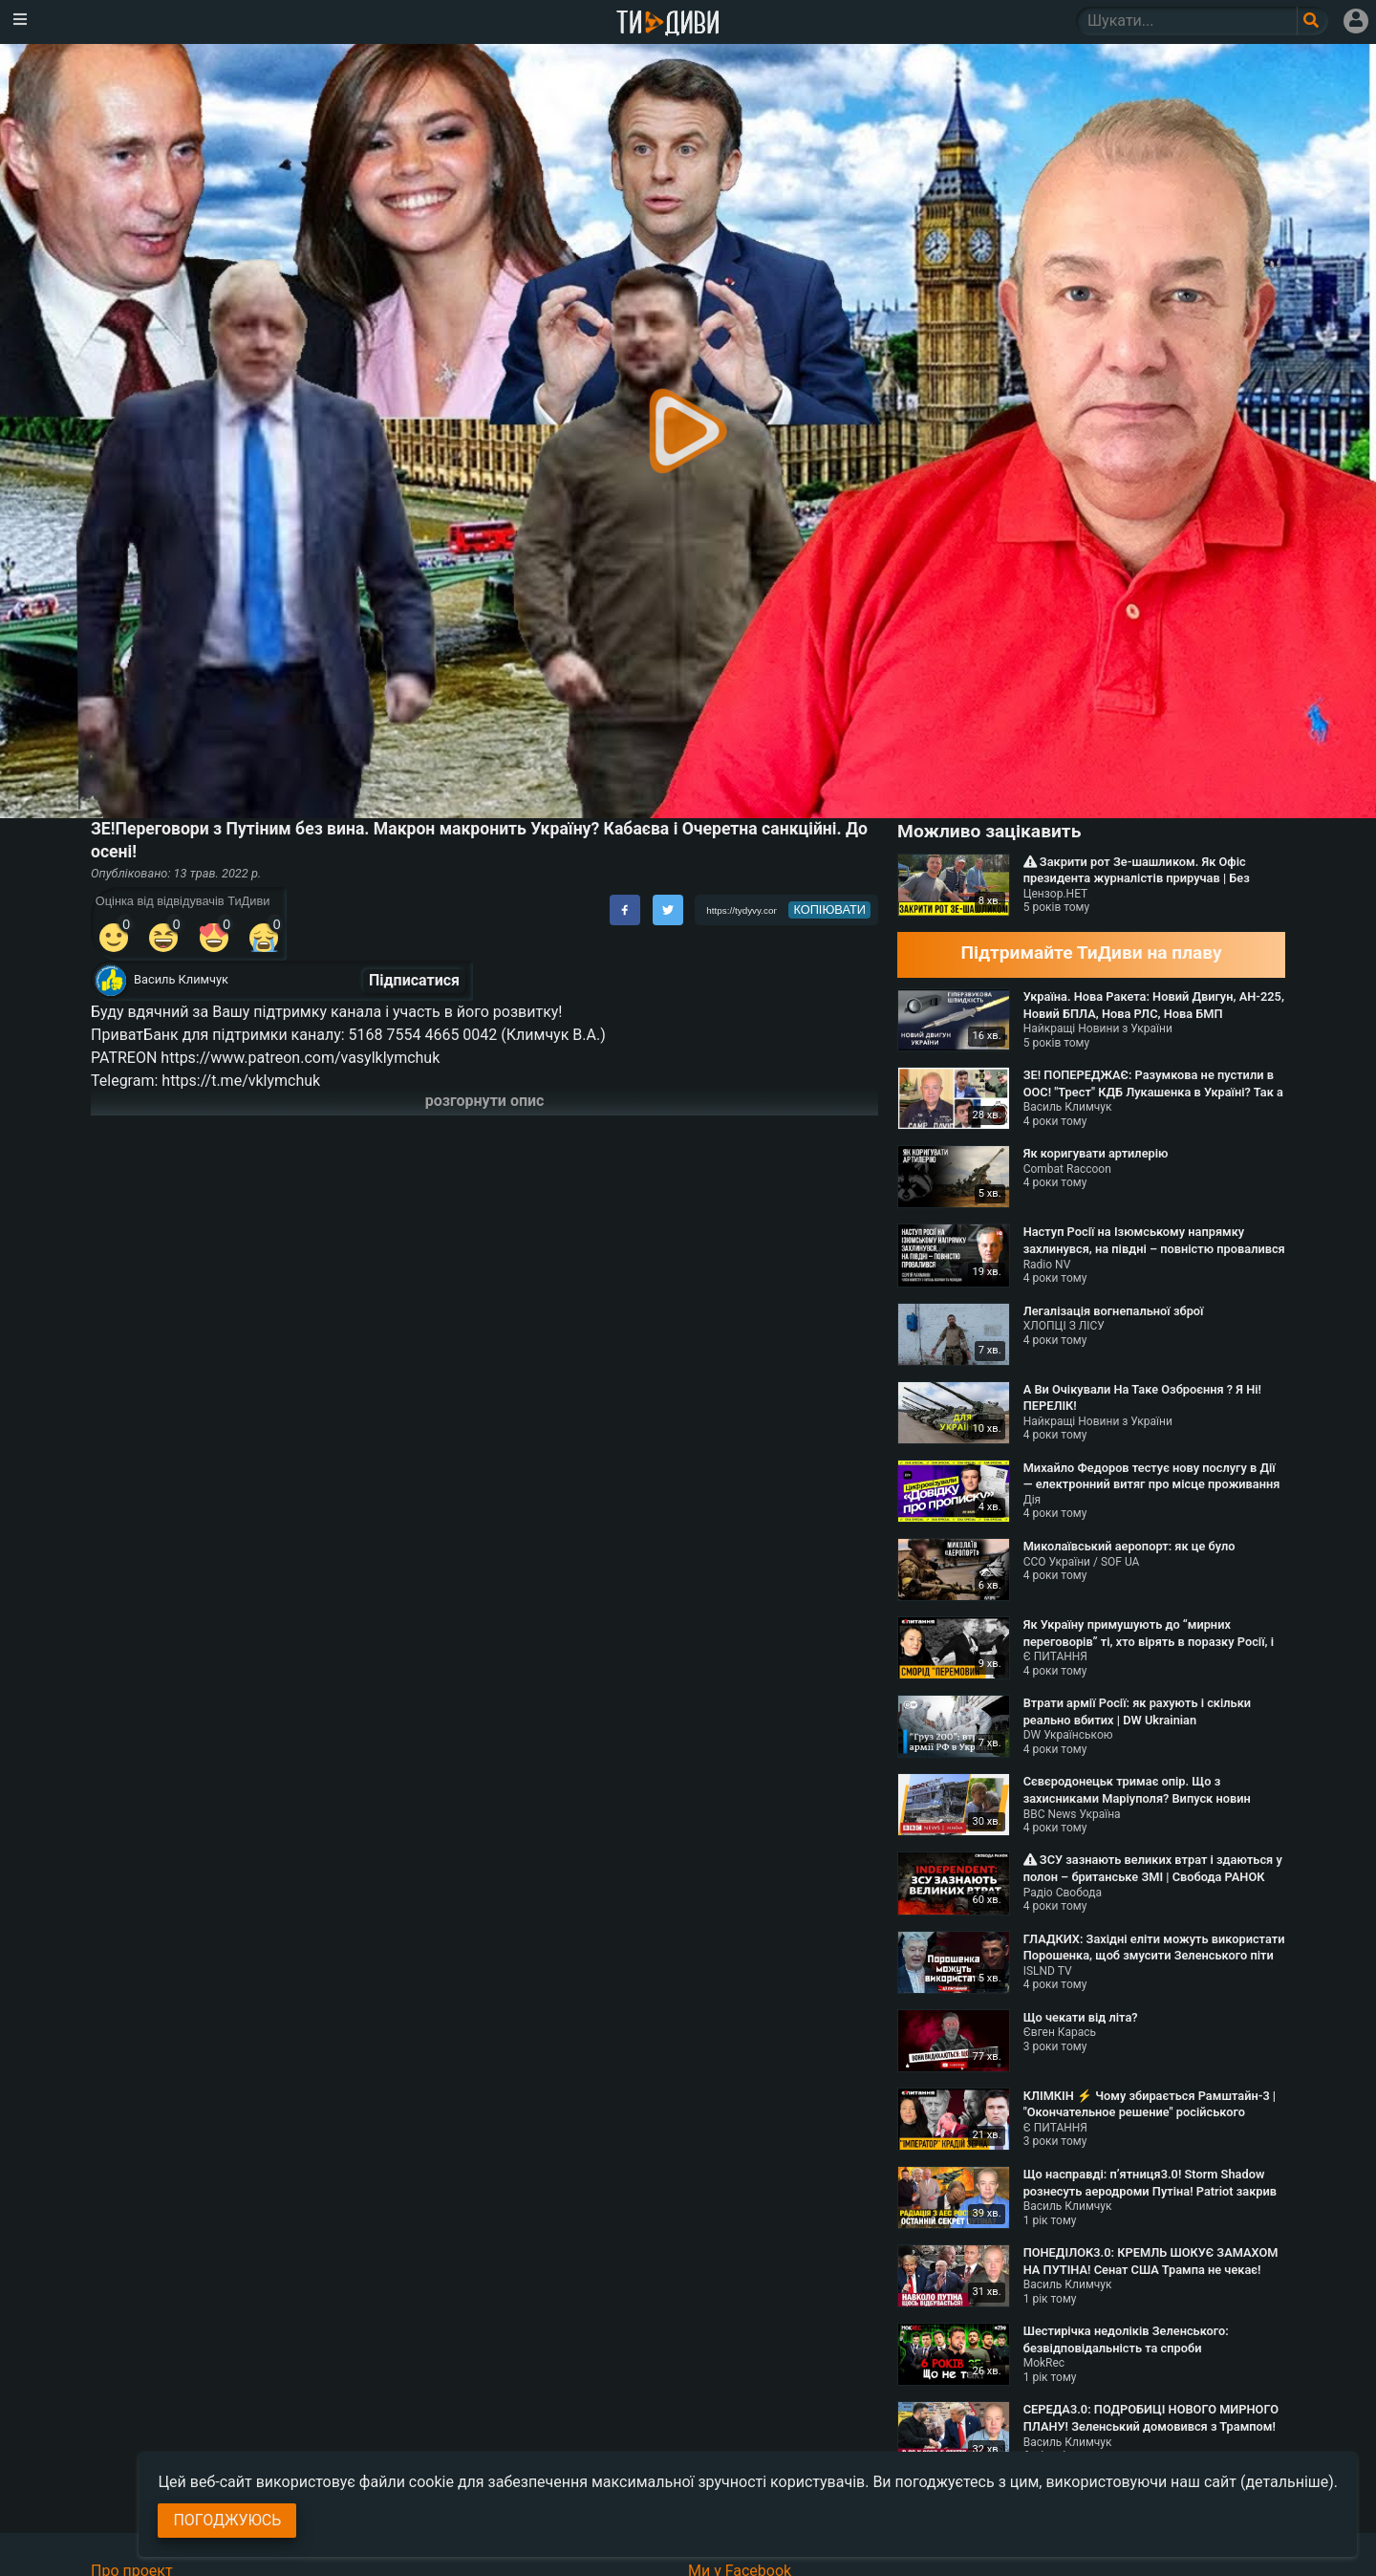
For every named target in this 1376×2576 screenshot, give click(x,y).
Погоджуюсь (227, 2520)
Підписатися (414, 980)
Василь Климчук (181, 979)
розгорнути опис (485, 1101)
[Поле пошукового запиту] (1312, 21)
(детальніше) (1287, 2482)
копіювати (829, 909)
